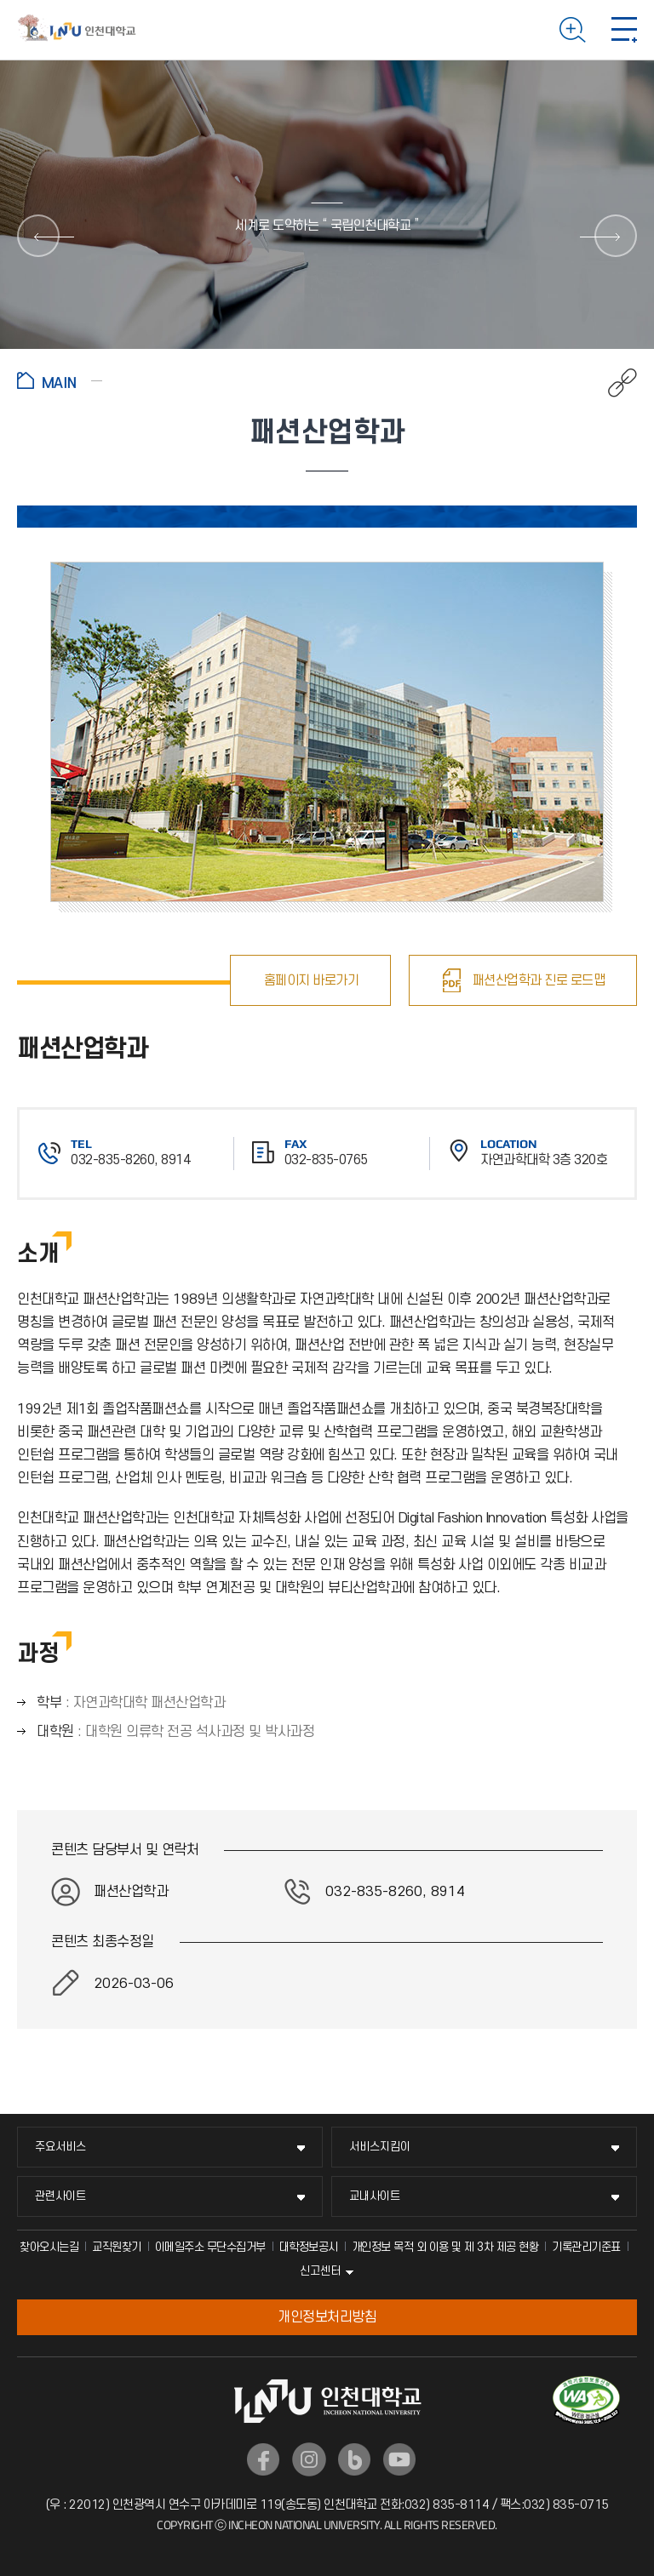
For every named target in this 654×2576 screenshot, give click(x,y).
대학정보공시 (308, 2247)
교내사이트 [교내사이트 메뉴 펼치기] (374, 2196)
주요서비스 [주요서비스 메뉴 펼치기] (60, 2146)
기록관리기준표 (586, 2247)
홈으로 (59, 380)
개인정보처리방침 (327, 2317)
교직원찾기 (116, 2247)
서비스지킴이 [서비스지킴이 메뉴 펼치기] (379, 2146)
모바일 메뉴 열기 (624, 30)
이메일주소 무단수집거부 (210, 2247)
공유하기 (613, 382)
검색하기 (572, 30)
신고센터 (320, 2271)
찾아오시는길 (49, 2247)
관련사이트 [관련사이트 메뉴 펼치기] (60, 2196)
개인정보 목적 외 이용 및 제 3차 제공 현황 (445, 2247)
